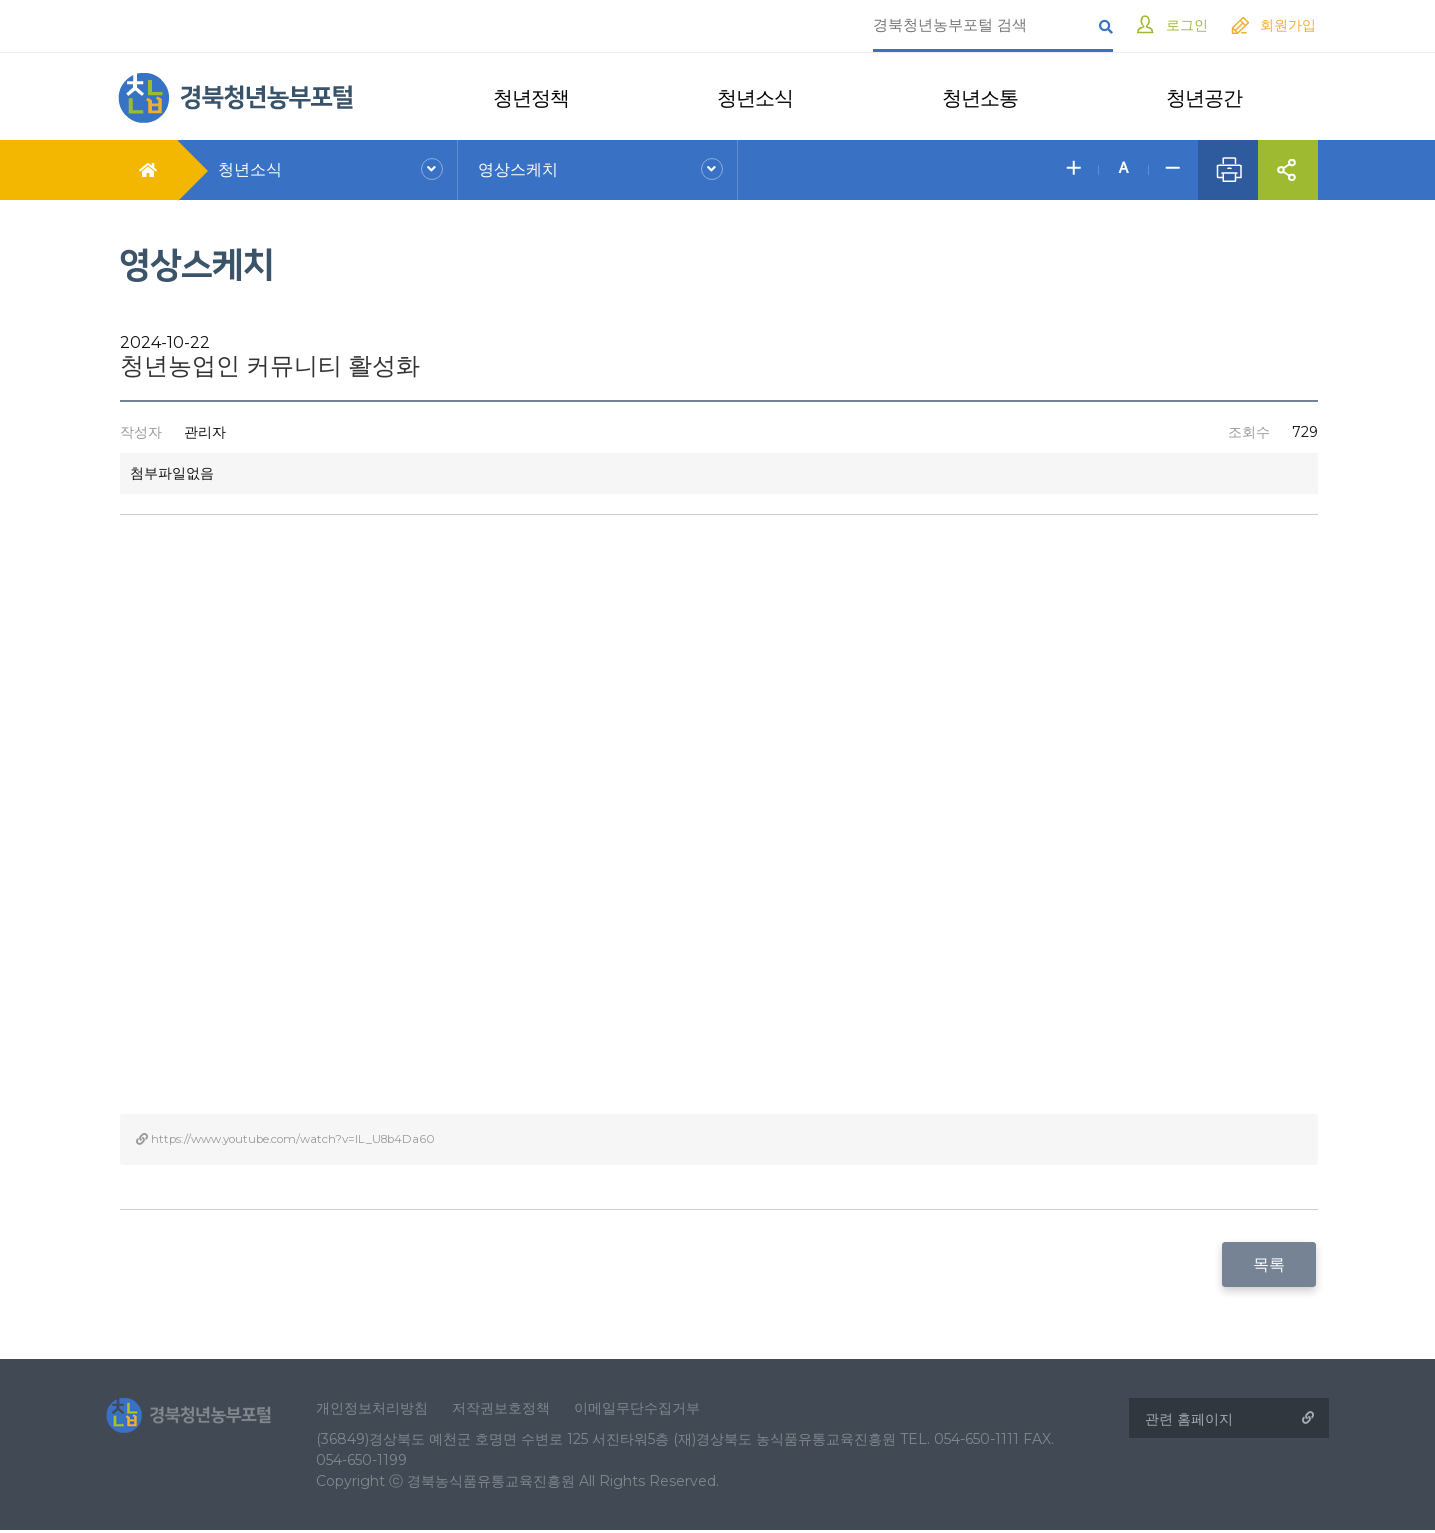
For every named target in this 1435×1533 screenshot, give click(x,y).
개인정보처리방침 (384, 1409)
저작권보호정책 (513, 1409)
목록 (1271, 1264)
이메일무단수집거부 (649, 1409)
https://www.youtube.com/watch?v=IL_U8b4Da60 (291, 1139)
